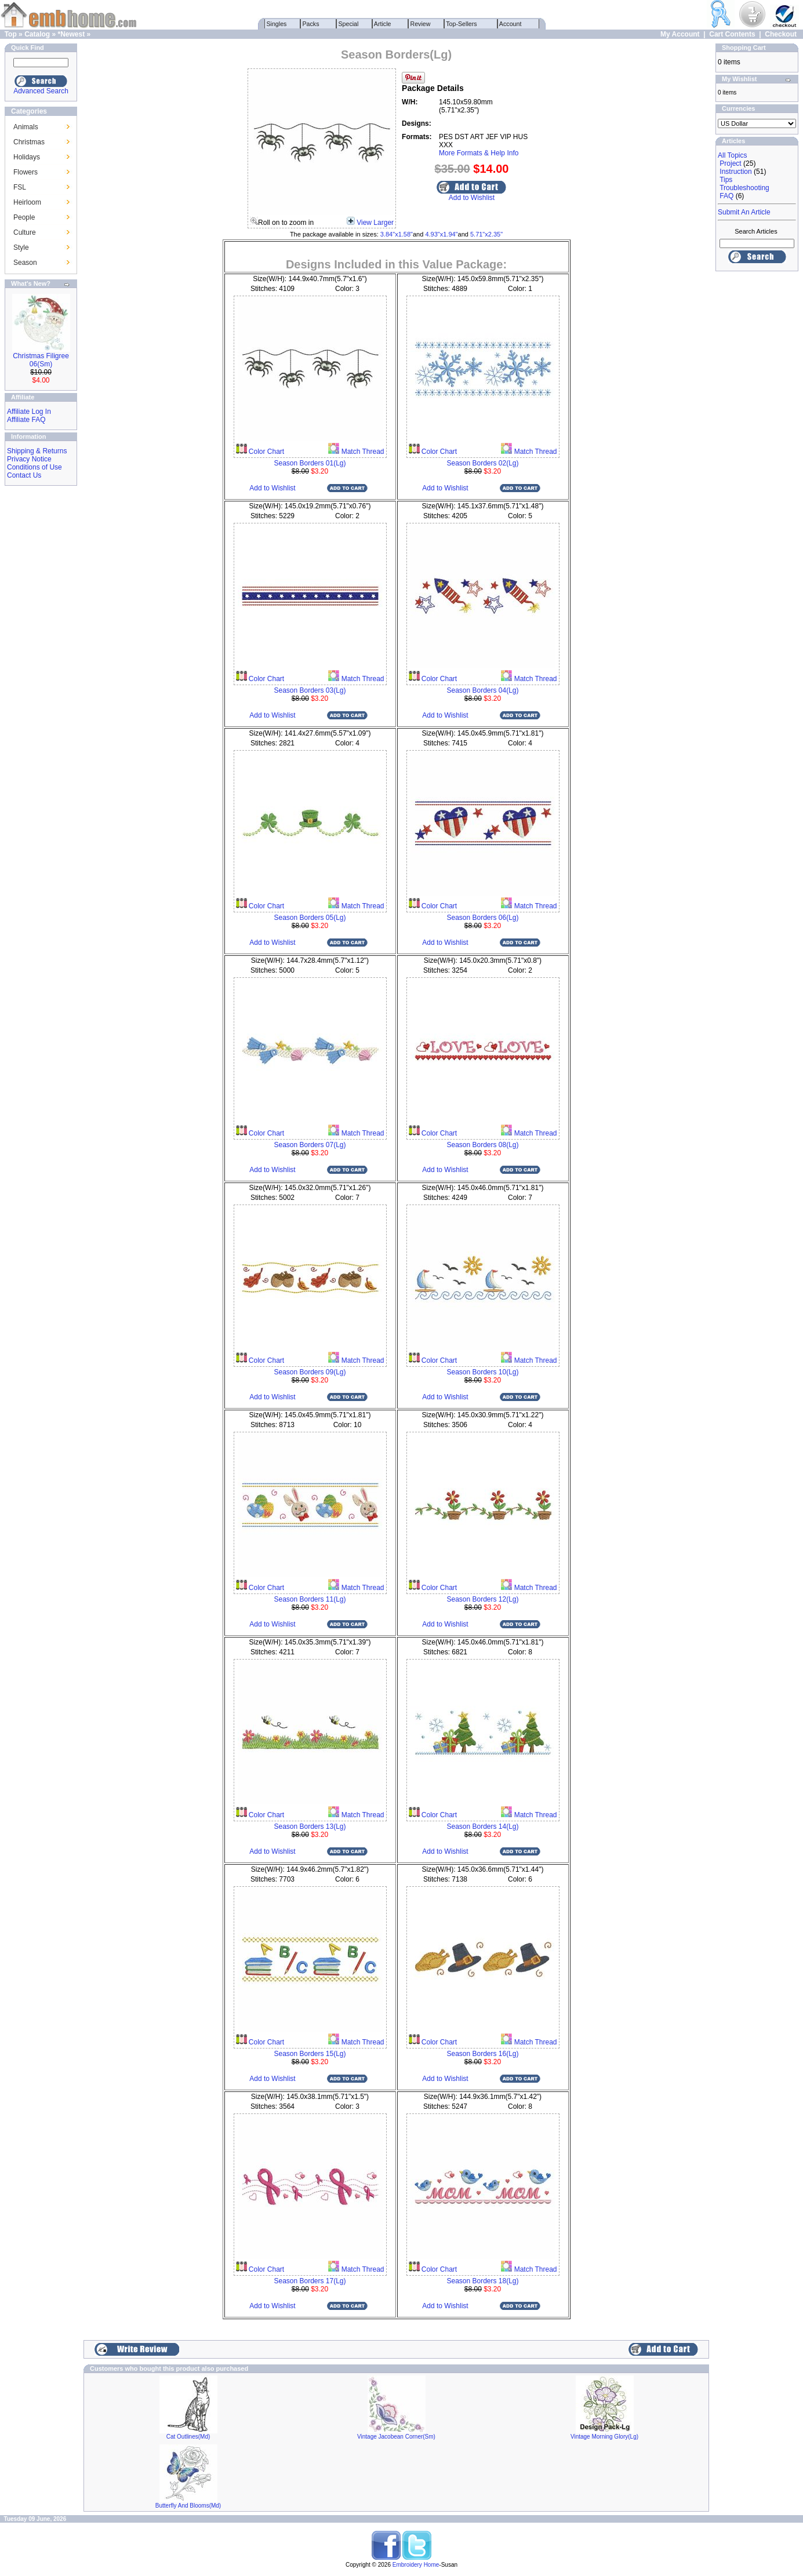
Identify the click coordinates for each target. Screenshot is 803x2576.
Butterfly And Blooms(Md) (188, 2505)
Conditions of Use (34, 467)
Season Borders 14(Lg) (482, 1826)
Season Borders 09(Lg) (310, 1372)
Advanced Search (40, 91)
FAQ (726, 196)
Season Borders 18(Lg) (482, 2281)
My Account (680, 34)
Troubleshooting (744, 188)
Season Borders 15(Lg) (310, 2054)
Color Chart (266, 451)
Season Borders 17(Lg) (310, 2281)
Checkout (781, 34)
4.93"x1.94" (441, 234)
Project (730, 163)
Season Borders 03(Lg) (310, 690)
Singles (277, 23)
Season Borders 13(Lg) (310, 1826)
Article (383, 23)
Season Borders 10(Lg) (482, 1372)
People (24, 217)
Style (21, 247)
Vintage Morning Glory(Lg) (604, 2436)
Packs (311, 23)
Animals (25, 127)
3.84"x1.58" (396, 234)
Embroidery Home (416, 2565)
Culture (24, 232)
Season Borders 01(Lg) (310, 463)
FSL (19, 187)
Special (349, 23)
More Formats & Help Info (478, 153)
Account (511, 23)
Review (421, 23)
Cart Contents (732, 34)
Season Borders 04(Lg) (482, 690)
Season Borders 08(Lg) (482, 1145)
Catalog (37, 34)
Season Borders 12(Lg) (482, 1599)
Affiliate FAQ (26, 420)
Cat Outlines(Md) (188, 2436)
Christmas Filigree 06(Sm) (41, 360)
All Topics (732, 155)
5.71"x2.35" (486, 234)
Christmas (29, 142)
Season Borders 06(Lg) (482, 918)
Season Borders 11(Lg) (310, 1599)
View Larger (375, 223)
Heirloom (27, 202)
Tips (726, 180)
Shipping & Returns (37, 451)
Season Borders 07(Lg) (310, 1145)
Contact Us (24, 475)
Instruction (735, 172)
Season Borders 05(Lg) (310, 918)
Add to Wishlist (472, 198)
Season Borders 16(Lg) (482, 2054)
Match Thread (361, 451)
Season (25, 263)
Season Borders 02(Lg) (482, 463)
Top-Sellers (462, 23)
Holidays (26, 157)
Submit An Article (744, 212)
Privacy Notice (29, 459)
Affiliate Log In (29, 411)
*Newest (71, 34)
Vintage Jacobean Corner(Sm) (396, 2436)
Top (11, 34)
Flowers (25, 172)
